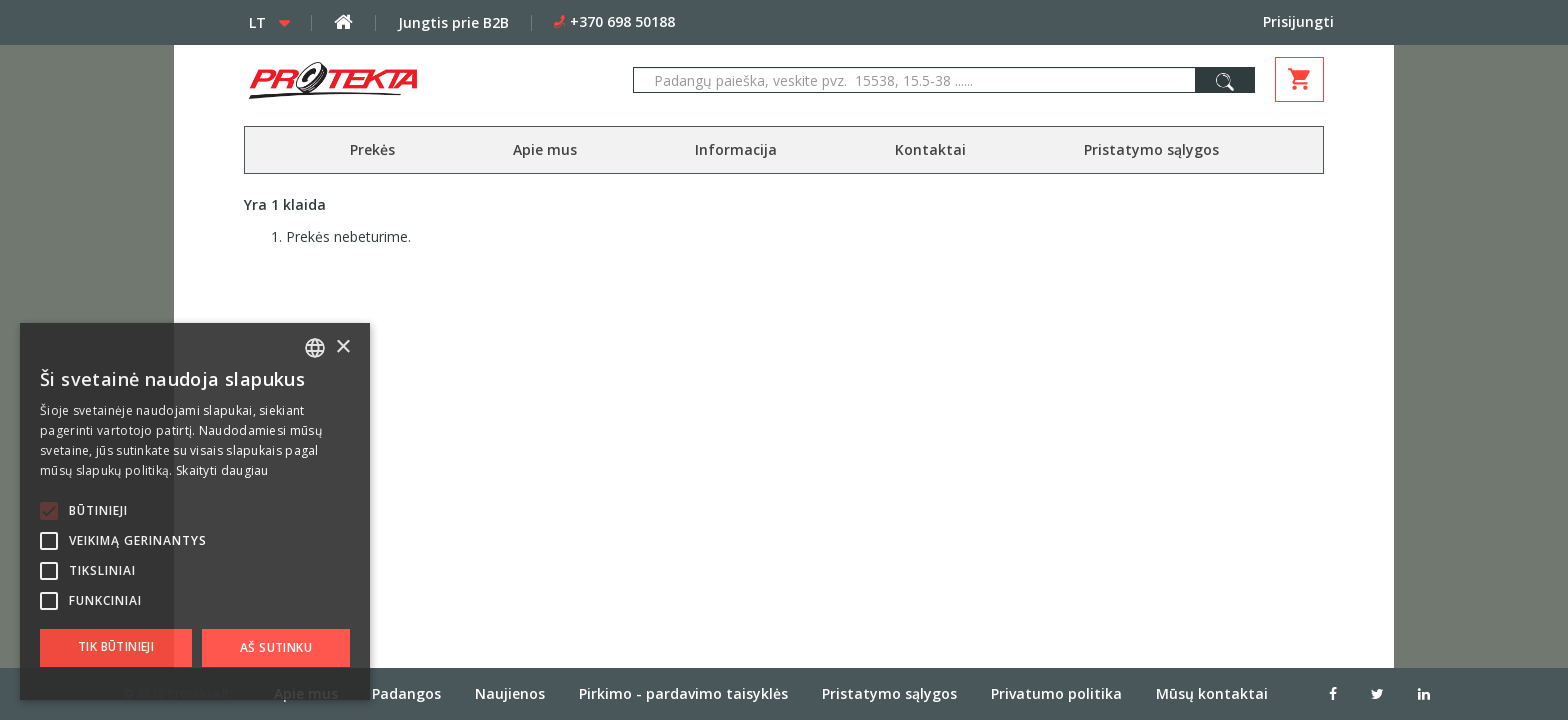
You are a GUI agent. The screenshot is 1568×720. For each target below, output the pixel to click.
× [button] (342, 347)
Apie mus (545, 149)
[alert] (195, 511)
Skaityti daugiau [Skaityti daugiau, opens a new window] (222, 470)
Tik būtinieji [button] (116, 646)
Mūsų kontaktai (1212, 692)
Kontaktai (930, 149)
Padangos (406, 692)
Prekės (372, 149)
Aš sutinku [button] (276, 647)
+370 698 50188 (622, 21)
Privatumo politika (1056, 692)
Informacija (736, 149)
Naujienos (510, 692)
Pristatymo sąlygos (1151, 149)
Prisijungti (1298, 21)
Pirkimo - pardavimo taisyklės (683, 692)
